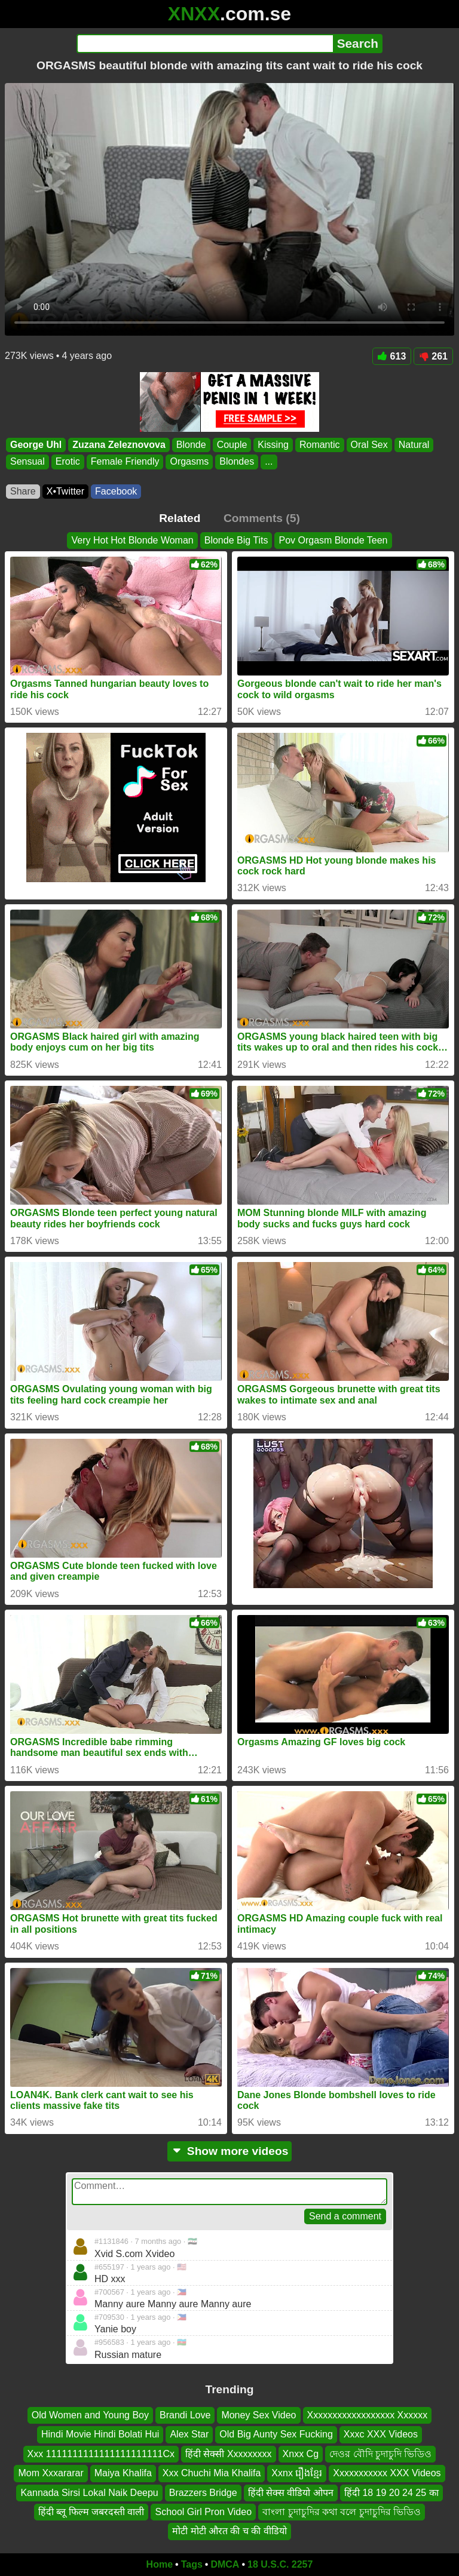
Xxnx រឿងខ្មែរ (296, 2473)
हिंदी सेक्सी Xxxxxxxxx (228, 2454)
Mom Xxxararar (50, 2473)
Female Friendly (125, 462)
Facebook (116, 491)
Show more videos (230, 2151)
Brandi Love (185, 2415)
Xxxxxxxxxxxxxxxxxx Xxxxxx (367, 2415)
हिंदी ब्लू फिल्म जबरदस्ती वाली (91, 2512)
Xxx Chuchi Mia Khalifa (212, 2473)
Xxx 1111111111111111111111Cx (101, 2454)
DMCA (224, 2564)
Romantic (319, 445)
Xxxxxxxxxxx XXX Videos (386, 2473)
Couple (232, 445)
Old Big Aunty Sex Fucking (275, 2434)
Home (159, 2564)
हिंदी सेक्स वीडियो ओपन (290, 2492)
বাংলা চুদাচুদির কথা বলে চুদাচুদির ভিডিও (341, 2512)
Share (23, 491)
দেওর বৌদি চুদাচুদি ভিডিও (380, 2454)
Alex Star (189, 2434)
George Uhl (36, 445)
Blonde (191, 445)
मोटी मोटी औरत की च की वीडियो (229, 2531)
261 (433, 356)
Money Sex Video (258, 2415)
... (269, 462)
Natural (414, 445)
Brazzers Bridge (203, 2492)
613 (392, 356)
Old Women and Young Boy (90, 2415)
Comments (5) (262, 518)
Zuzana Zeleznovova (119, 445)
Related (179, 518)
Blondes (236, 462)
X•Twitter (65, 491)
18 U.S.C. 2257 (280, 2564)
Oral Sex (369, 445)
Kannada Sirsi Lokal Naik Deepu (89, 2492)
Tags (192, 2564)
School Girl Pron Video (203, 2512)
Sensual (27, 462)
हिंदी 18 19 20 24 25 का (391, 2492)
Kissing (273, 445)
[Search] (204, 43)
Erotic (68, 462)
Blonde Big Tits (236, 540)
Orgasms (189, 462)
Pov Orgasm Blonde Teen (333, 540)
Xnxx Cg (301, 2454)
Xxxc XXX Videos (381, 2434)
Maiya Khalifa (123, 2473)
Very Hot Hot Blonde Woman (132, 540)
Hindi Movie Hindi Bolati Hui (100, 2434)
